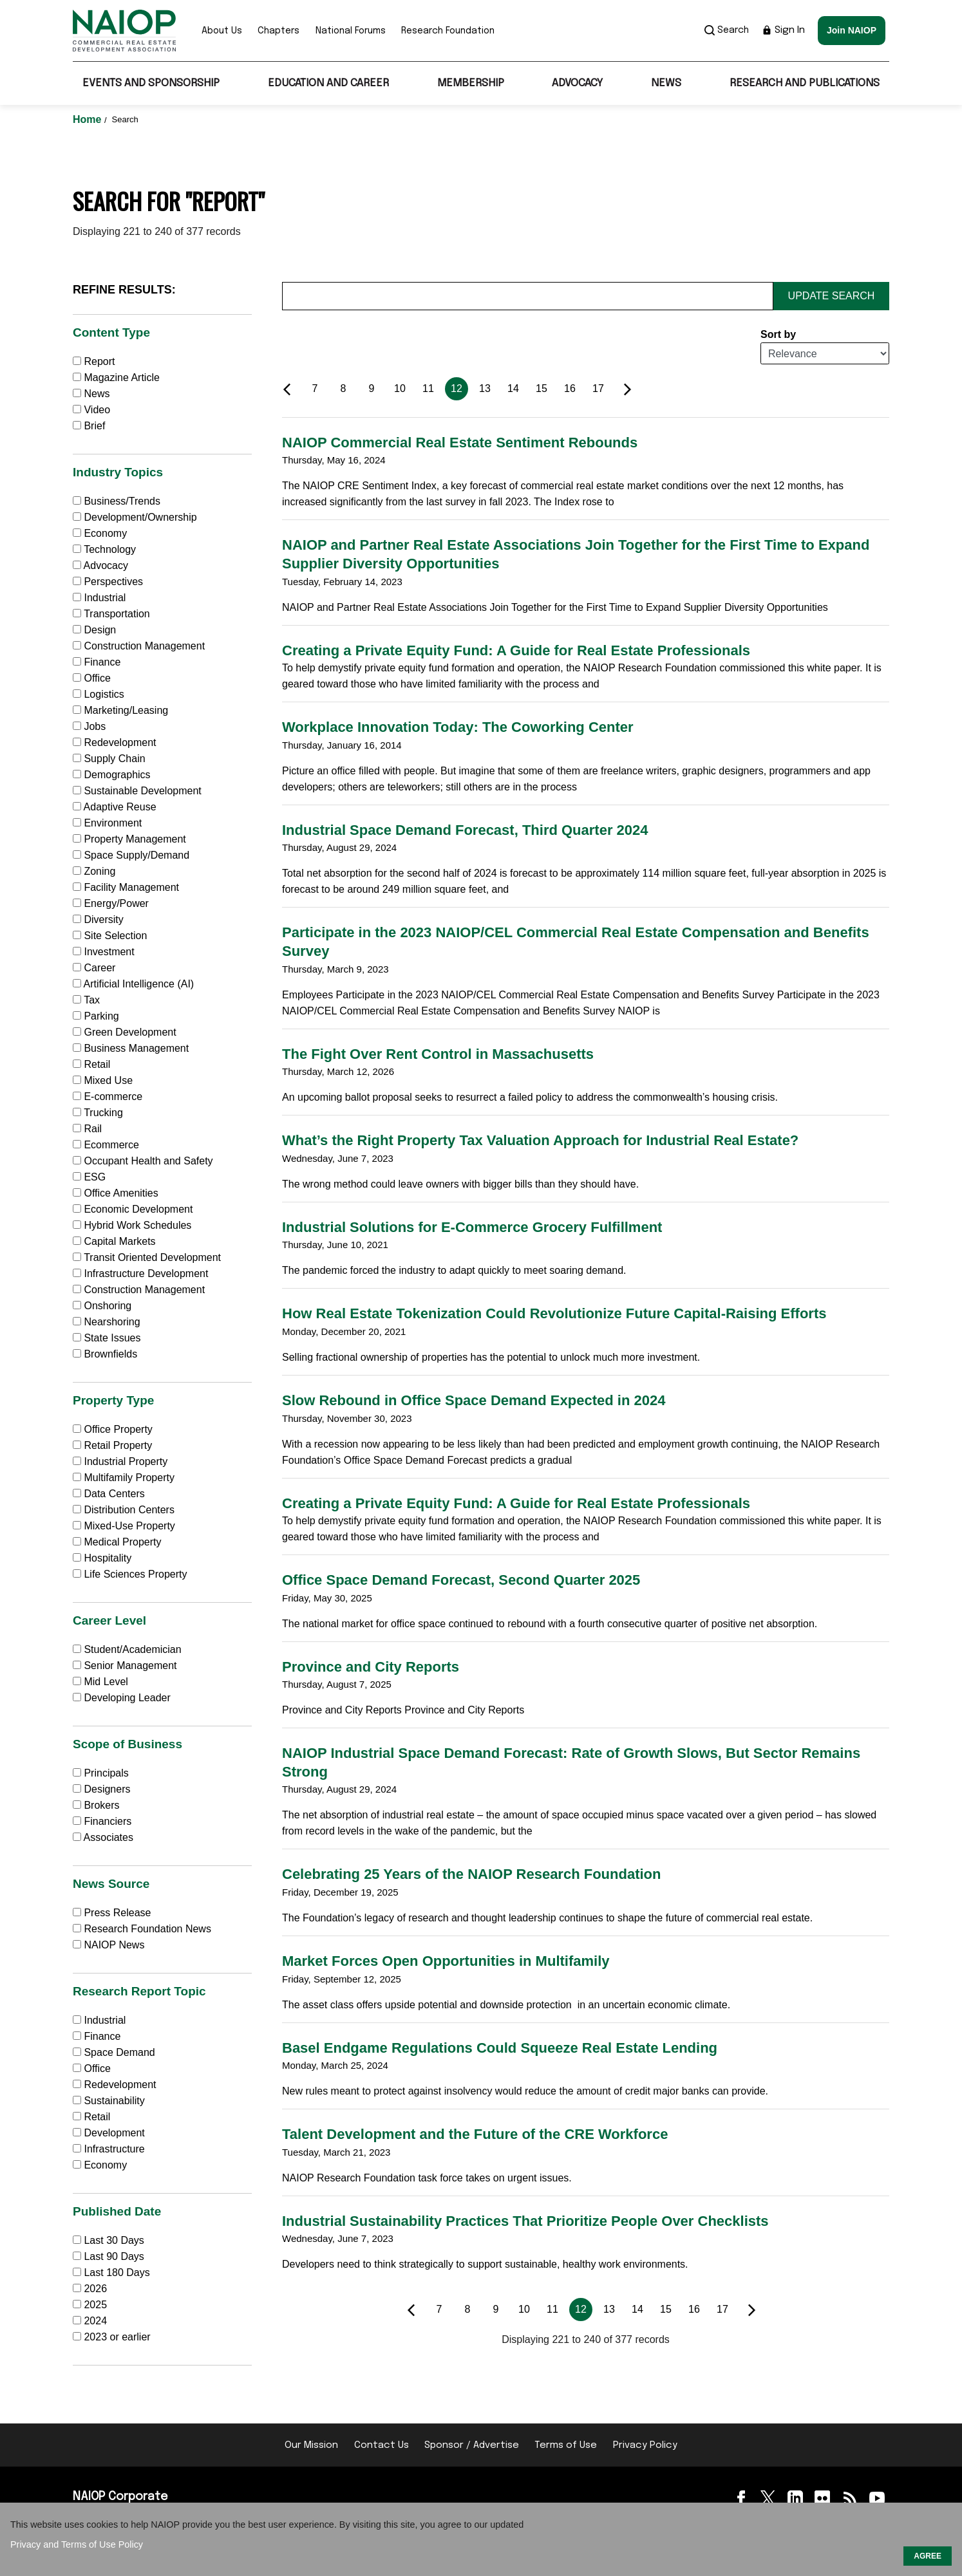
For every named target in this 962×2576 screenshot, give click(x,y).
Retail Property (112, 1445)
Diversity (98, 919)
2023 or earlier (117, 2336)
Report (94, 361)
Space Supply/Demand (131, 855)
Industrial (99, 597)
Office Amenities (115, 1193)
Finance (96, 662)
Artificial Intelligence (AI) (133, 983)
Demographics (112, 774)
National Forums (351, 30)
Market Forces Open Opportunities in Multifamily (446, 1961)
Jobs (89, 726)
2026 (95, 2288)
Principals (101, 1773)
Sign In (783, 30)
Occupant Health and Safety (143, 1160)
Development (109, 2132)
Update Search (831, 295)
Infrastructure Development (140, 1273)
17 (598, 388)
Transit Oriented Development (147, 1257)
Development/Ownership (135, 517)
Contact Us (381, 2445)
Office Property (113, 1429)
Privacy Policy (645, 2445)
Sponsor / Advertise (471, 2445)
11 (428, 388)
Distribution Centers (123, 1509)
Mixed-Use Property (124, 1525)
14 (513, 388)
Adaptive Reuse (114, 806)
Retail (91, 1064)
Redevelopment (114, 742)
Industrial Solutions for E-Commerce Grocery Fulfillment (472, 1227)
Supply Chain (109, 758)
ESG (89, 1176)
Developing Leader (122, 1697)
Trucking (98, 1112)
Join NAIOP (851, 30)
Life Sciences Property (130, 1574)
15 (541, 388)
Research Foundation (448, 30)
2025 (95, 2304)
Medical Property (117, 1541)
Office (92, 678)
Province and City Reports (370, 1667)
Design (94, 629)
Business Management (131, 1048)
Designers (101, 1789)
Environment (107, 822)
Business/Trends (116, 501)
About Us (222, 30)
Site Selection (110, 935)
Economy (100, 533)
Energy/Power (111, 903)
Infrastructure (109, 2148)
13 (485, 388)
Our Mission (311, 2445)
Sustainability (109, 2100)
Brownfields (105, 1354)
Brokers (96, 1805)
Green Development (124, 1032)
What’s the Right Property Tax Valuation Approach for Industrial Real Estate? (540, 1140)
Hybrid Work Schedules (132, 1225)
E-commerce (107, 1096)
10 (400, 388)
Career (94, 967)
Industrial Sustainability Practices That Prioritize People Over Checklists (525, 2221)
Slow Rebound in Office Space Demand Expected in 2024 (473, 1400)
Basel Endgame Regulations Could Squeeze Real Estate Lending (499, 2048)
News (666, 83)
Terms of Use (565, 2445)
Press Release (112, 1912)
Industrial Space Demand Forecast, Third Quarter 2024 (465, 830)
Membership (470, 83)
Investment (104, 951)
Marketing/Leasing (120, 710)
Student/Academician (127, 1649)
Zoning (94, 871)
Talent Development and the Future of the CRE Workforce (475, 2134)
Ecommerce (106, 1144)
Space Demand (114, 2052)
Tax (86, 999)
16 (570, 388)
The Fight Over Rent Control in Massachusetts (438, 1054)
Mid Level (100, 1681)
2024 (95, 2320)
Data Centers (109, 1493)
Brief (89, 425)
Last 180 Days (116, 2272)
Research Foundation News (142, 1928)
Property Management (129, 839)
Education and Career (328, 83)
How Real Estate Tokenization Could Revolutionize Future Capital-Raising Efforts (554, 1313)
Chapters (278, 30)
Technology (104, 549)
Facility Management (126, 887)
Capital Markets (114, 1241)
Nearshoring (106, 1321)
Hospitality (102, 1558)
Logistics (98, 694)
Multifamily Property (123, 1477)
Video (91, 409)
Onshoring (102, 1305)
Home (88, 119)
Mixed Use (103, 1080)
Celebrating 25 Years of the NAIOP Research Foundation (471, 1874)
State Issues (107, 1337)
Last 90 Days (114, 2256)
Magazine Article (116, 377)
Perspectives (108, 581)
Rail (87, 1128)
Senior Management (125, 1665)
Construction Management (139, 645)
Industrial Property (120, 1461)
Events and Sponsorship (151, 83)
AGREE (927, 2556)
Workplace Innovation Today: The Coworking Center (458, 727)
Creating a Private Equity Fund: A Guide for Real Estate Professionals (516, 650)
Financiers (102, 1821)
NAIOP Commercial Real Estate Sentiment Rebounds (459, 442)
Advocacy (577, 83)
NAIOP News (108, 1944)
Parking (96, 1016)
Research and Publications (805, 83)
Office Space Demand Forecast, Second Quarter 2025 (461, 1580)
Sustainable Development (137, 790)
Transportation (111, 613)
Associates (103, 1837)
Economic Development (133, 1209)
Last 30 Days (114, 2240)
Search (726, 30)
